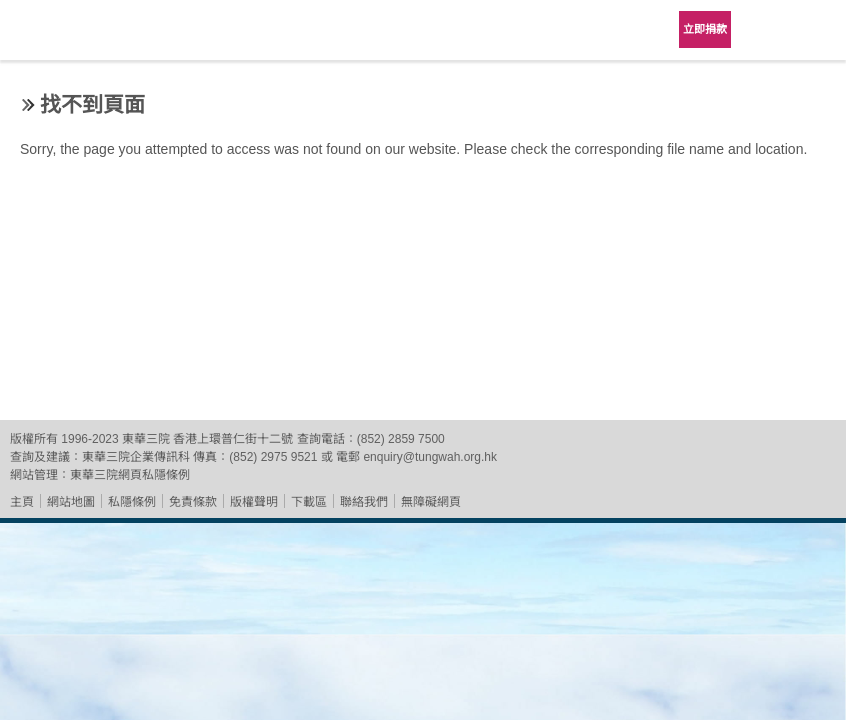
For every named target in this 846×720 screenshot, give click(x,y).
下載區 (309, 502)
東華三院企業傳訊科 (136, 457)
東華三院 (72, 36)
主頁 (22, 502)
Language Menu (766, 30)
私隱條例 (132, 502)
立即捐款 (705, 29)
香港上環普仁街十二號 (233, 439)
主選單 (816, 30)
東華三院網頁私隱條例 (130, 475)
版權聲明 (254, 502)
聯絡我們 (364, 502)
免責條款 (193, 502)
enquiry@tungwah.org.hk (430, 457)
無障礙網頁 (431, 502)
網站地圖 (71, 502)
